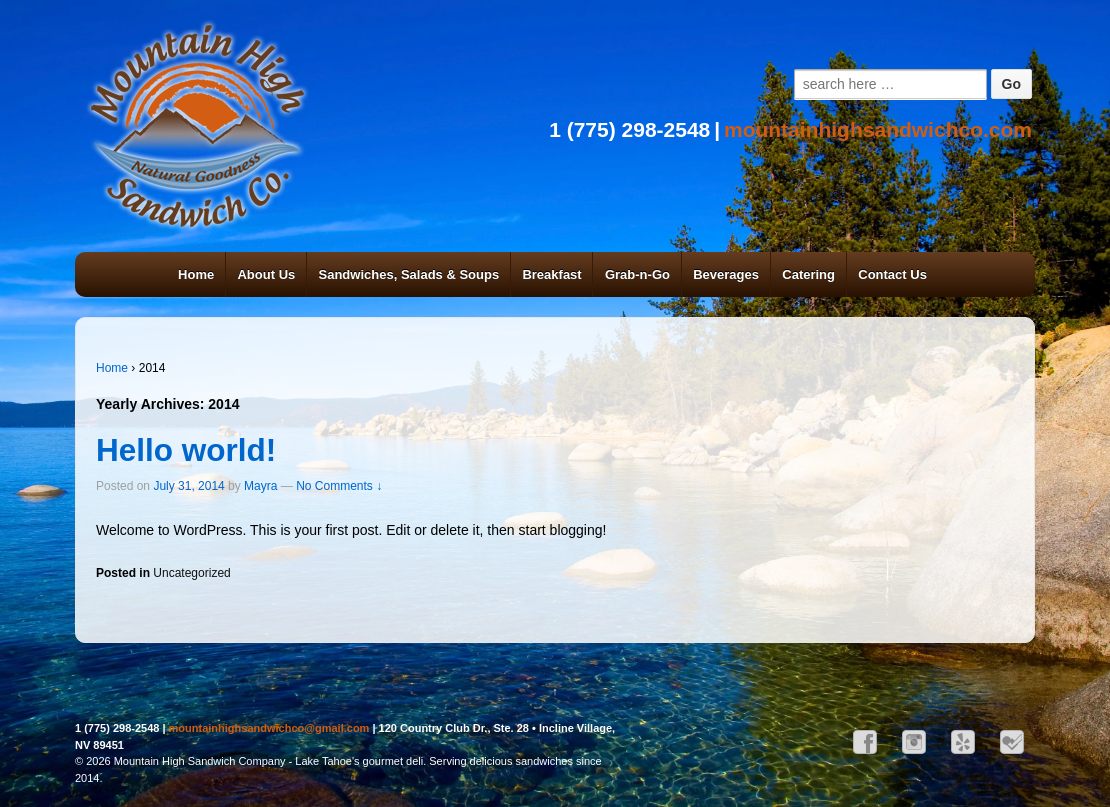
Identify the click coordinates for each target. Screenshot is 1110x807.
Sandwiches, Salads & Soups (409, 274)
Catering (808, 274)
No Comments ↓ (339, 486)
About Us (266, 274)
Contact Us (892, 274)
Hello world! (186, 450)
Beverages (726, 274)
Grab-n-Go (637, 274)
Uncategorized (191, 573)
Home (196, 274)
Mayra (260, 486)
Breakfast (551, 274)
